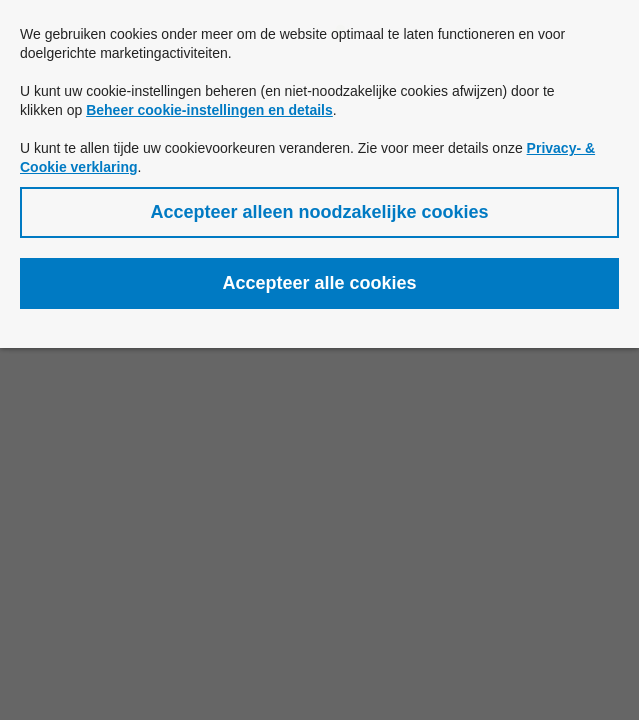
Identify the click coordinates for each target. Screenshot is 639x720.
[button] (319, 212)
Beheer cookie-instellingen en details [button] (209, 110)
